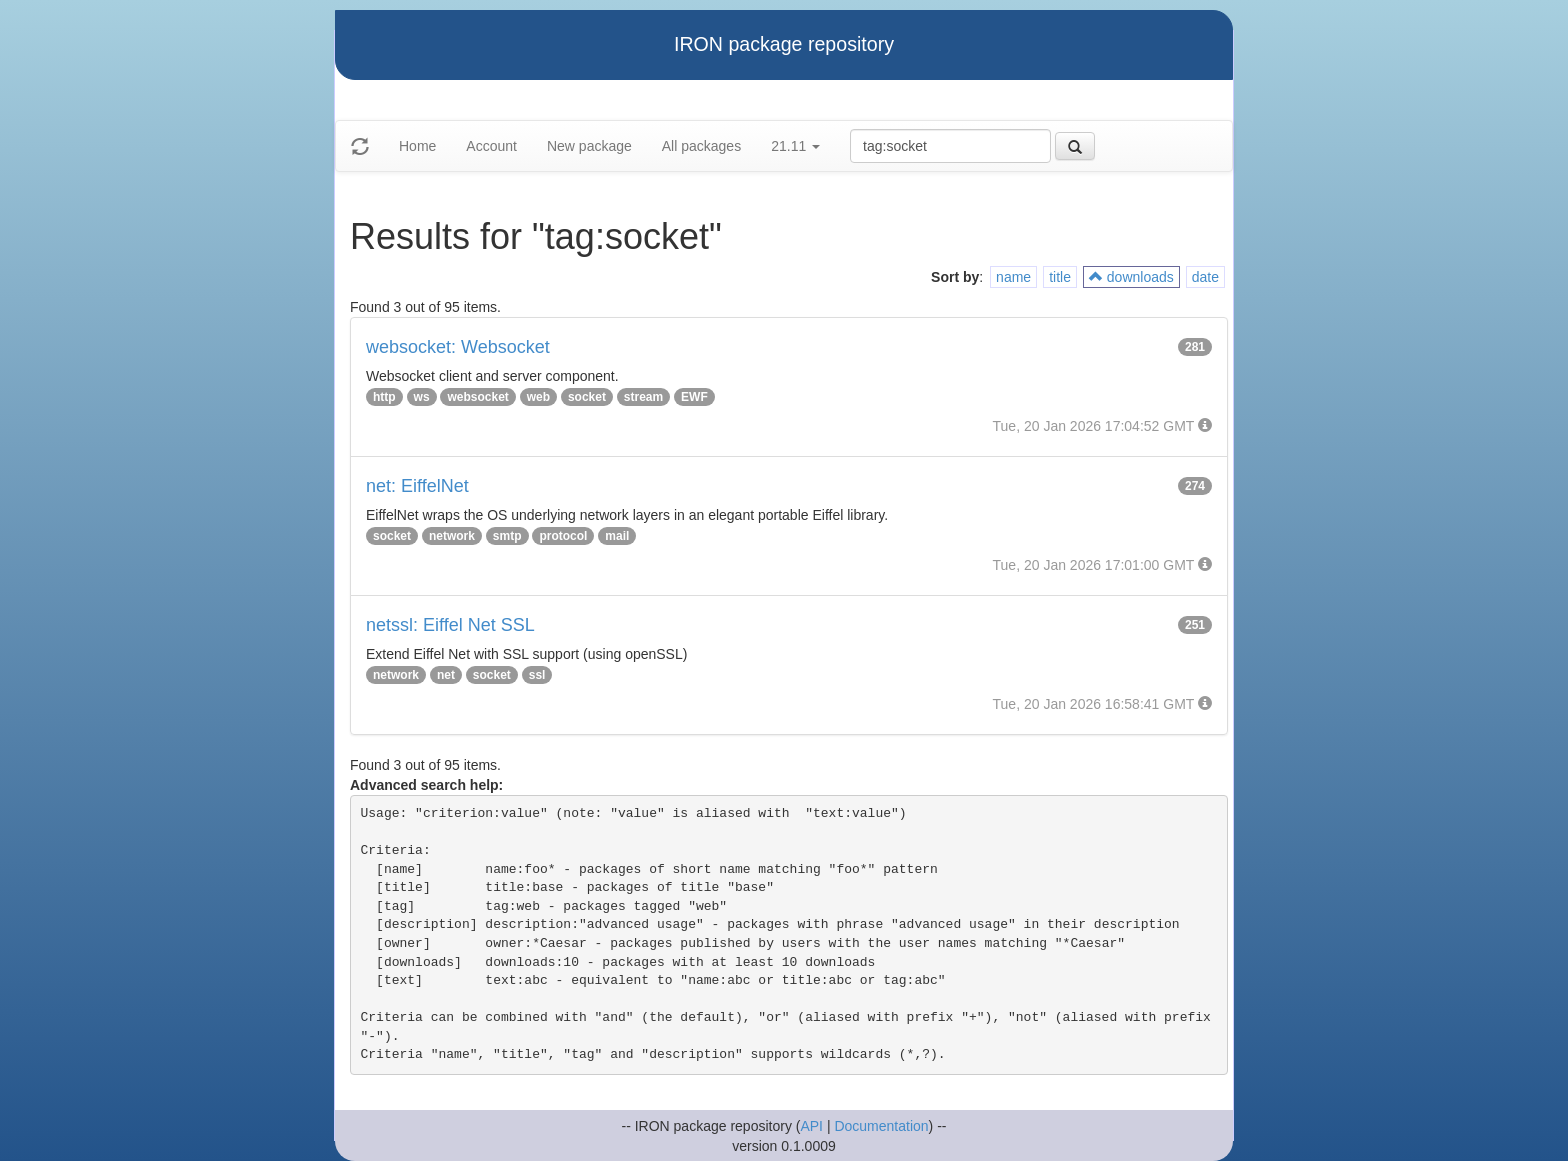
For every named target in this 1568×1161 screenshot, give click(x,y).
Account (491, 146)
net (446, 675)
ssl (537, 675)
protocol (563, 536)
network (452, 536)
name (1013, 277)
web (538, 397)
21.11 (795, 146)
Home (417, 146)
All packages (701, 146)
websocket (477, 397)
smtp (507, 536)
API (811, 1126)
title (1060, 277)
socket (587, 397)
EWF (694, 397)
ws (422, 397)
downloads (1131, 277)
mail (617, 536)
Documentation (881, 1126)
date (1205, 277)
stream (643, 397)
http (384, 397)
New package (589, 146)
